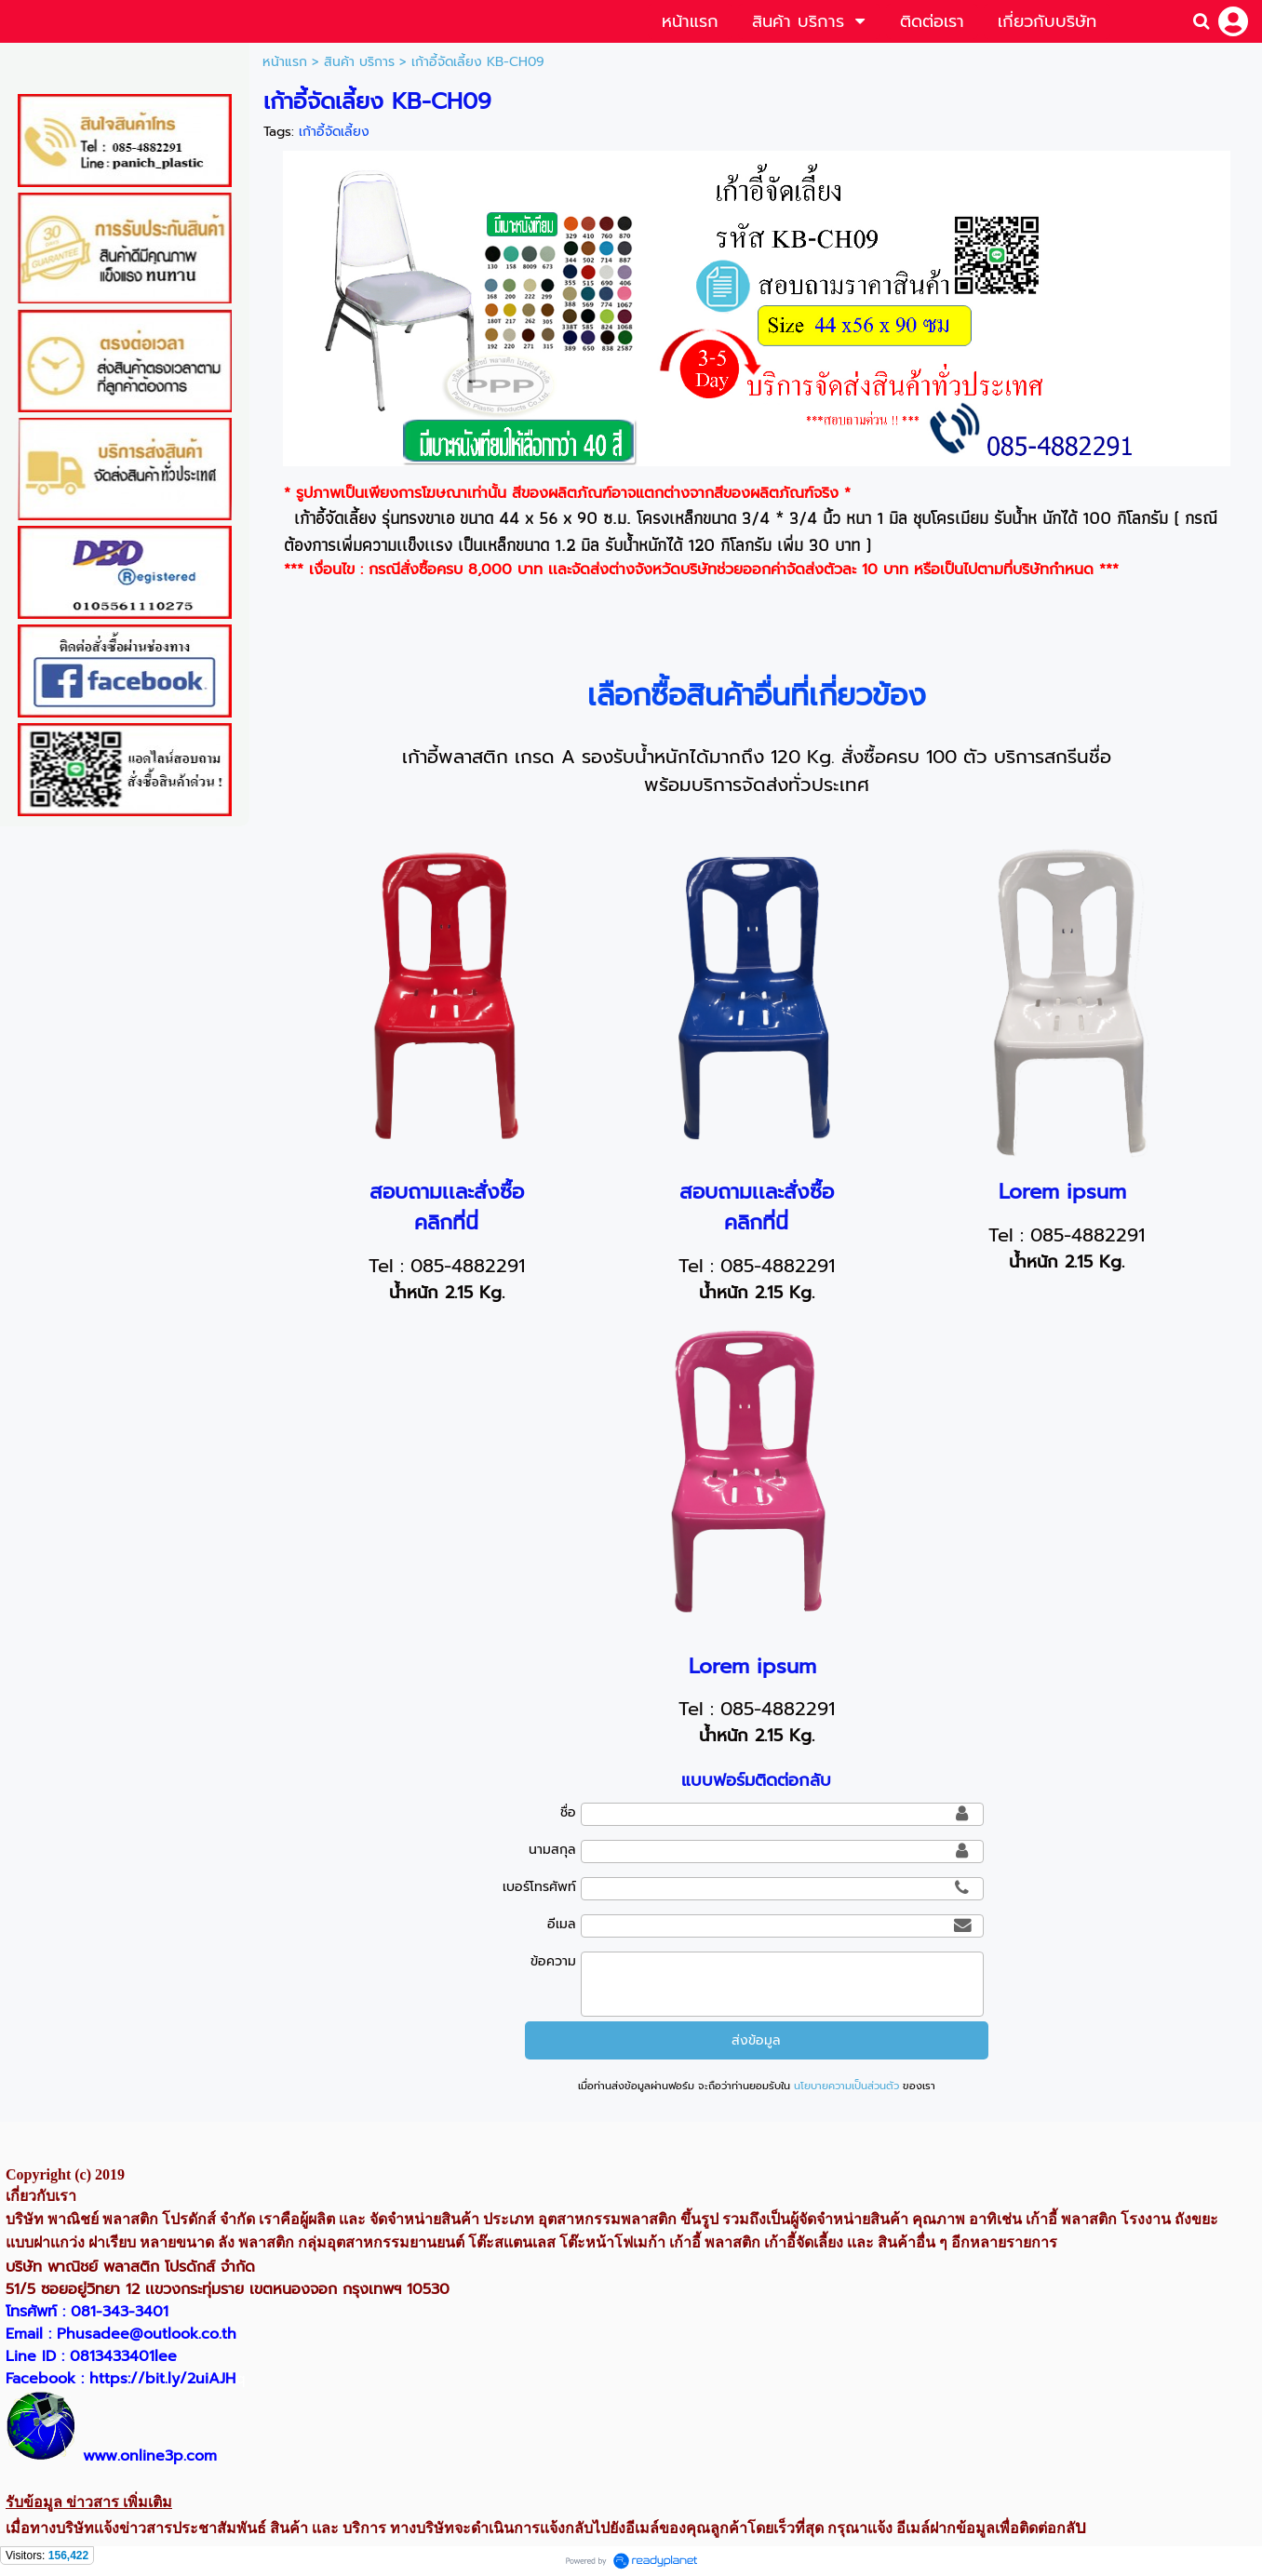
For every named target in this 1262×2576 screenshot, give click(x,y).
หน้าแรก (284, 62)
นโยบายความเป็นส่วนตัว (846, 2086)
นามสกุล (552, 1849)
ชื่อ (568, 1812)
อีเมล (561, 1924)
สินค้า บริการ (359, 62)
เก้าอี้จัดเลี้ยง (334, 131)
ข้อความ (553, 1961)
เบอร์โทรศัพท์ (539, 1887)
